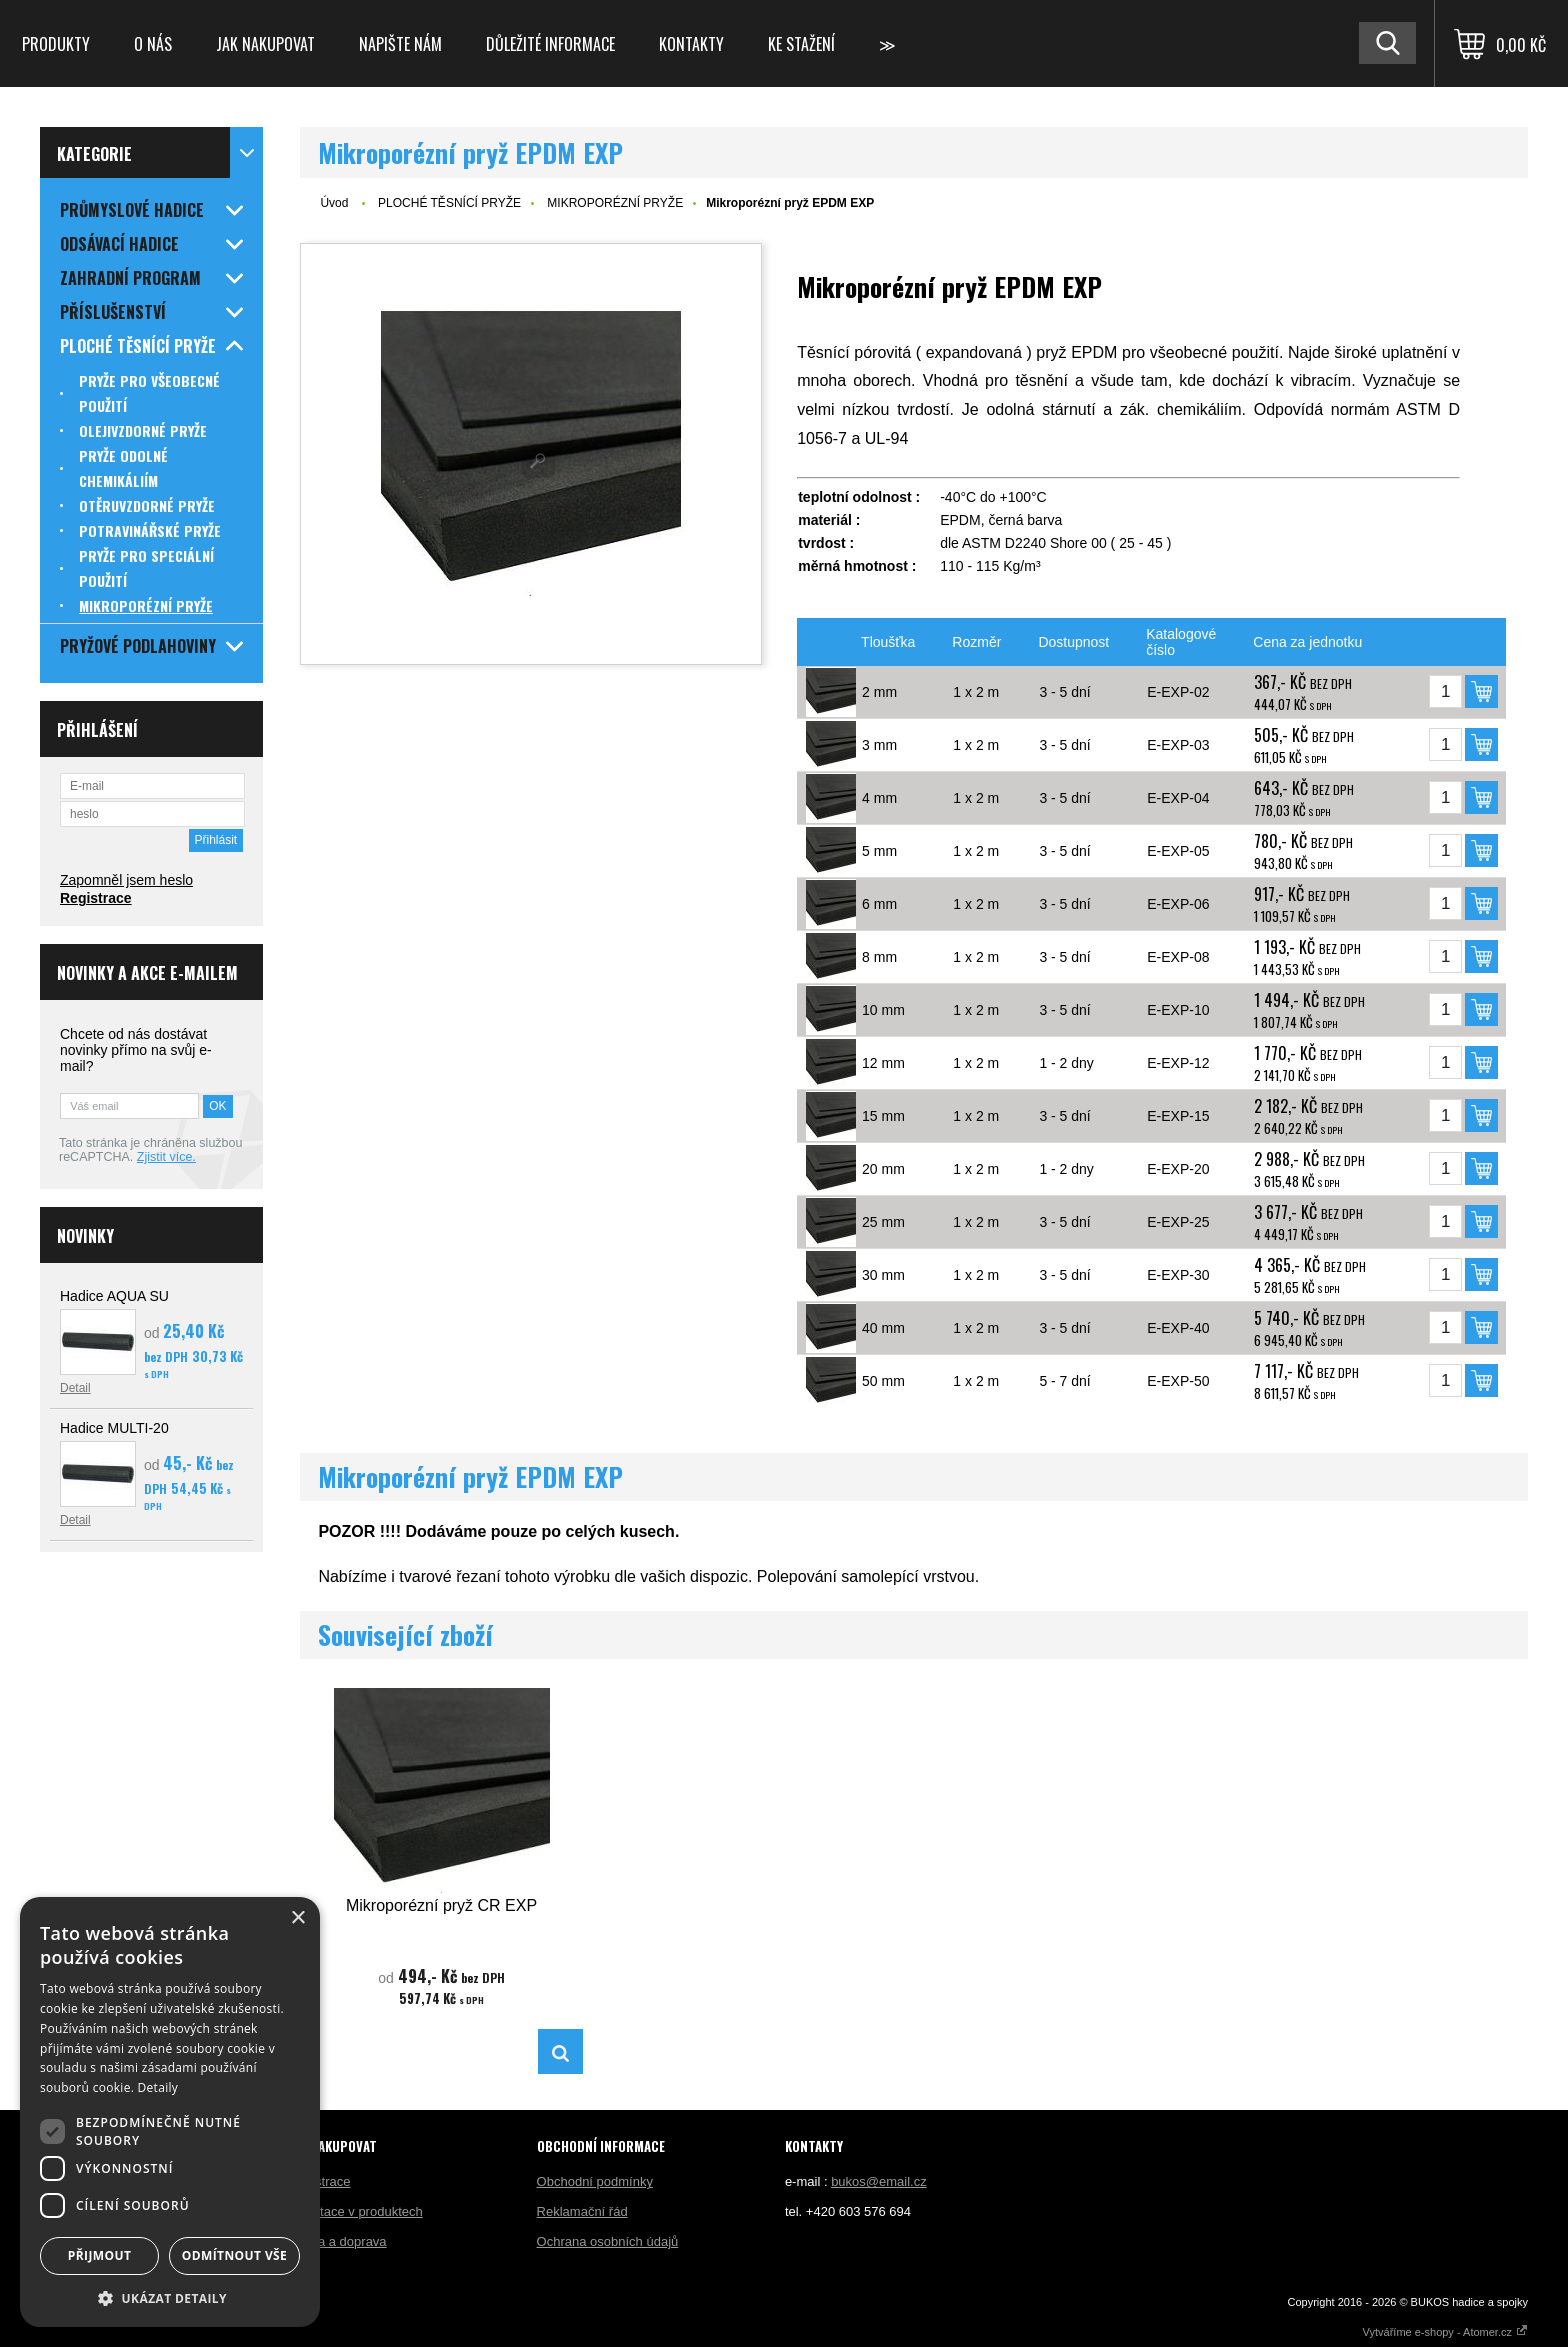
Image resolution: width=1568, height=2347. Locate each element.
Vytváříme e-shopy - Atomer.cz (1445, 2332)
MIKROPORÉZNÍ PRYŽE (615, 203)
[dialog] (170, 2112)
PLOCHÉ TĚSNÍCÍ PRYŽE (449, 203)
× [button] (297, 1918)
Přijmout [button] (100, 2255)
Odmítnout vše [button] (234, 2255)
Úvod (334, 203)
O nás (153, 44)
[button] (170, 2297)
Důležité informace (550, 44)
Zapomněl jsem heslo (126, 880)
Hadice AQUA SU (114, 1296)
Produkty (56, 44)
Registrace (96, 898)
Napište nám (400, 44)
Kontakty (691, 44)
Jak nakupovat (265, 44)
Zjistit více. (166, 1157)
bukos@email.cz (879, 2181)
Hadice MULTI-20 (114, 1428)
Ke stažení (801, 44)
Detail (75, 1388)
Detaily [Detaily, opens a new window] (158, 2087)
